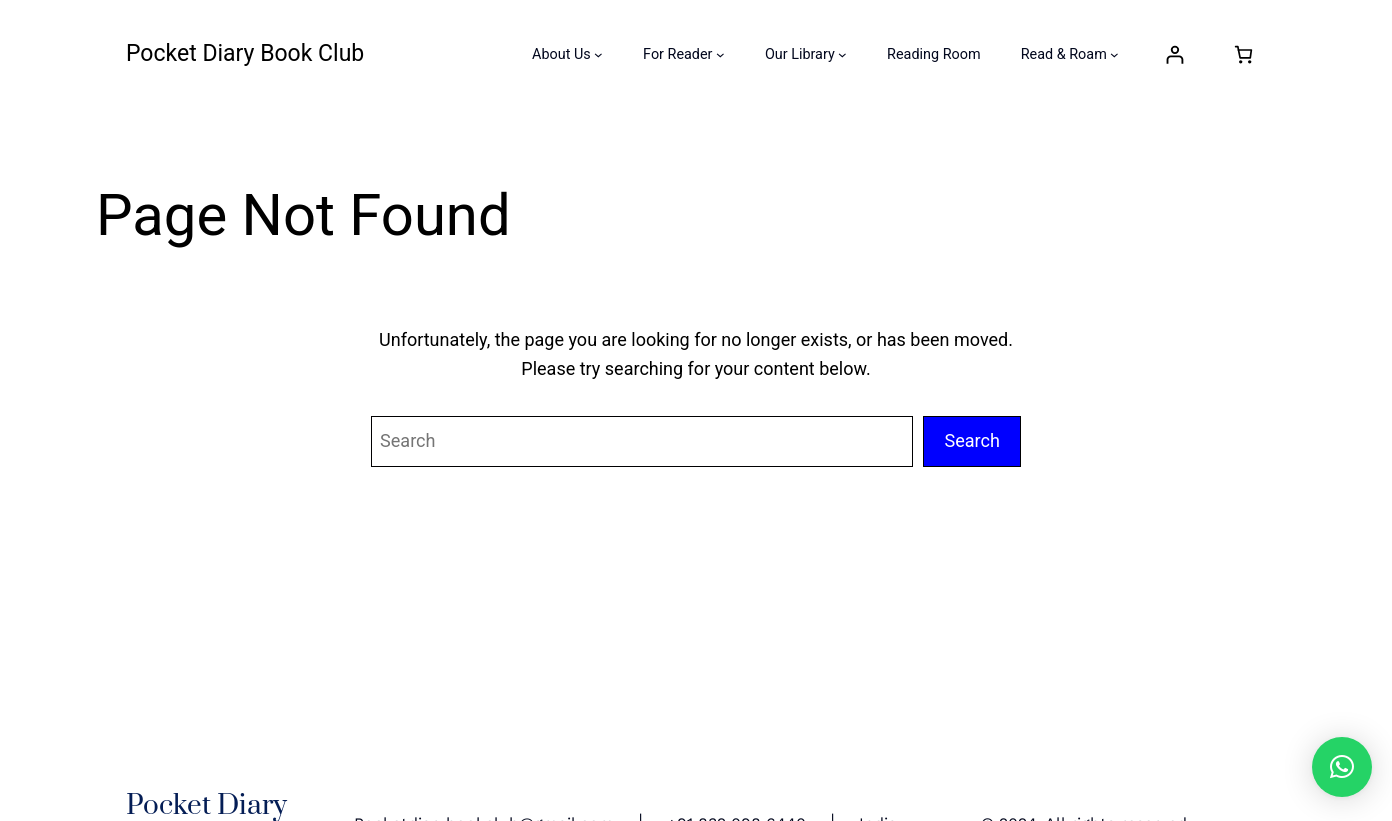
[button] (1342, 767)
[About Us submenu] (598, 54)
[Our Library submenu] (842, 54)
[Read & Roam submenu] (1114, 54)
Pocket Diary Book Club (245, 53)
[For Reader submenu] (720, 54)
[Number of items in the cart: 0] (1243, 54)
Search (972, 440)
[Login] (1174, 54)
